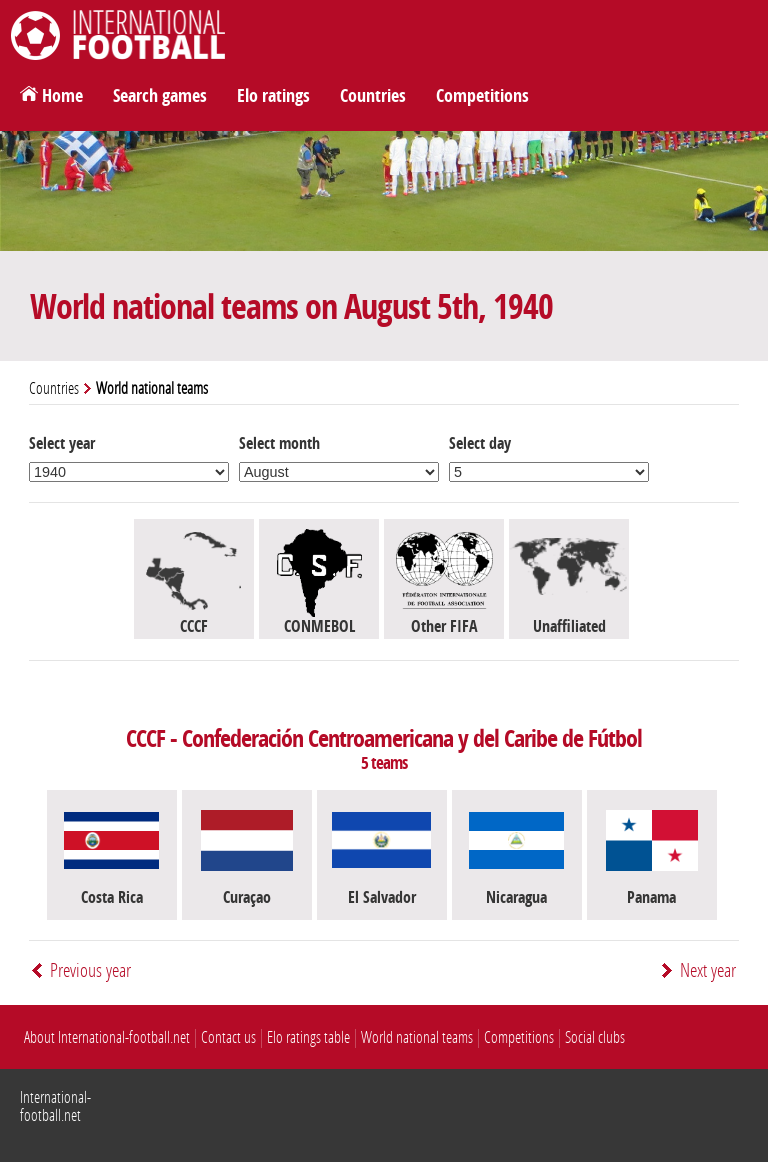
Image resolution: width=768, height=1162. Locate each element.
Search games (160, 96)
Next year (708, 970)
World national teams (417, 1037)
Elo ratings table (308, 1037)
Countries (373, 96)
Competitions (482, 96)
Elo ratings (273, 96)
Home (62, 96)
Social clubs (595, 1037)
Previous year (90, 970)
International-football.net (55, 1106)
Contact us (228, 1037)
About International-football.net (107, 1037)
